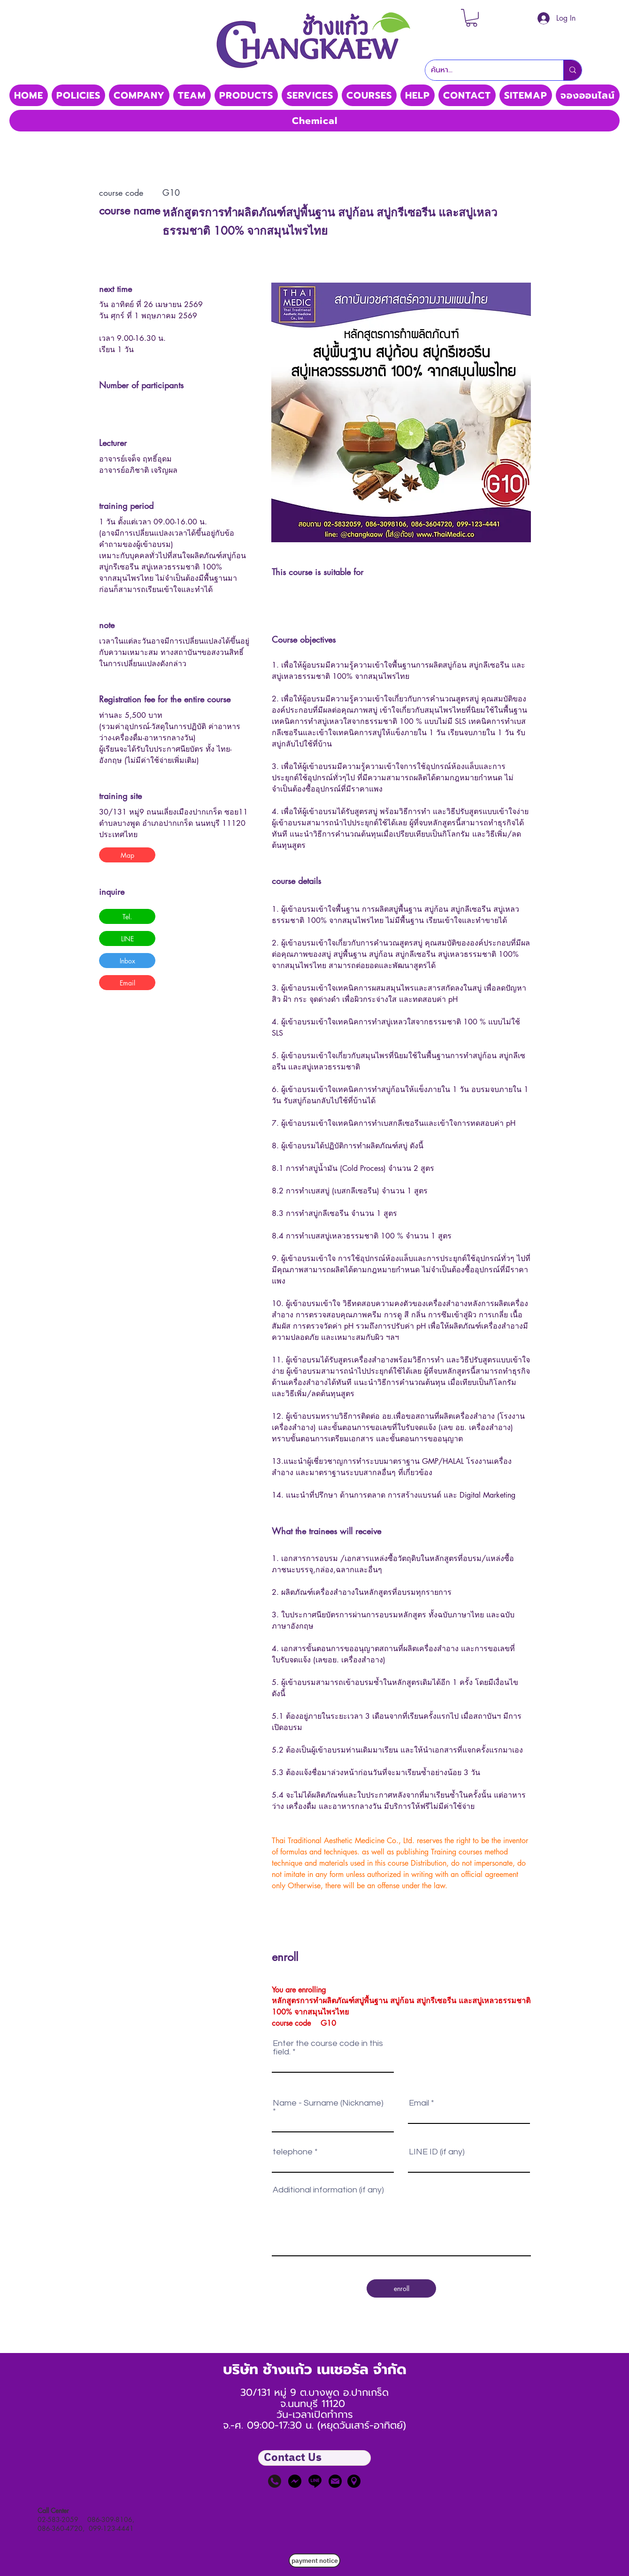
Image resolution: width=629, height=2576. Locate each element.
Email (419, 2103)
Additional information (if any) (328, 2190)
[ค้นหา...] (487, 70)
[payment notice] (314, 2560)
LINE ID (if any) (437, 2152)
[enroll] (401, 2288)
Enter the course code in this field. (328, 2047)
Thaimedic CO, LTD (314, 78)
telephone (293, 2152)
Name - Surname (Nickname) (328, 2103)
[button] (471, 18)
